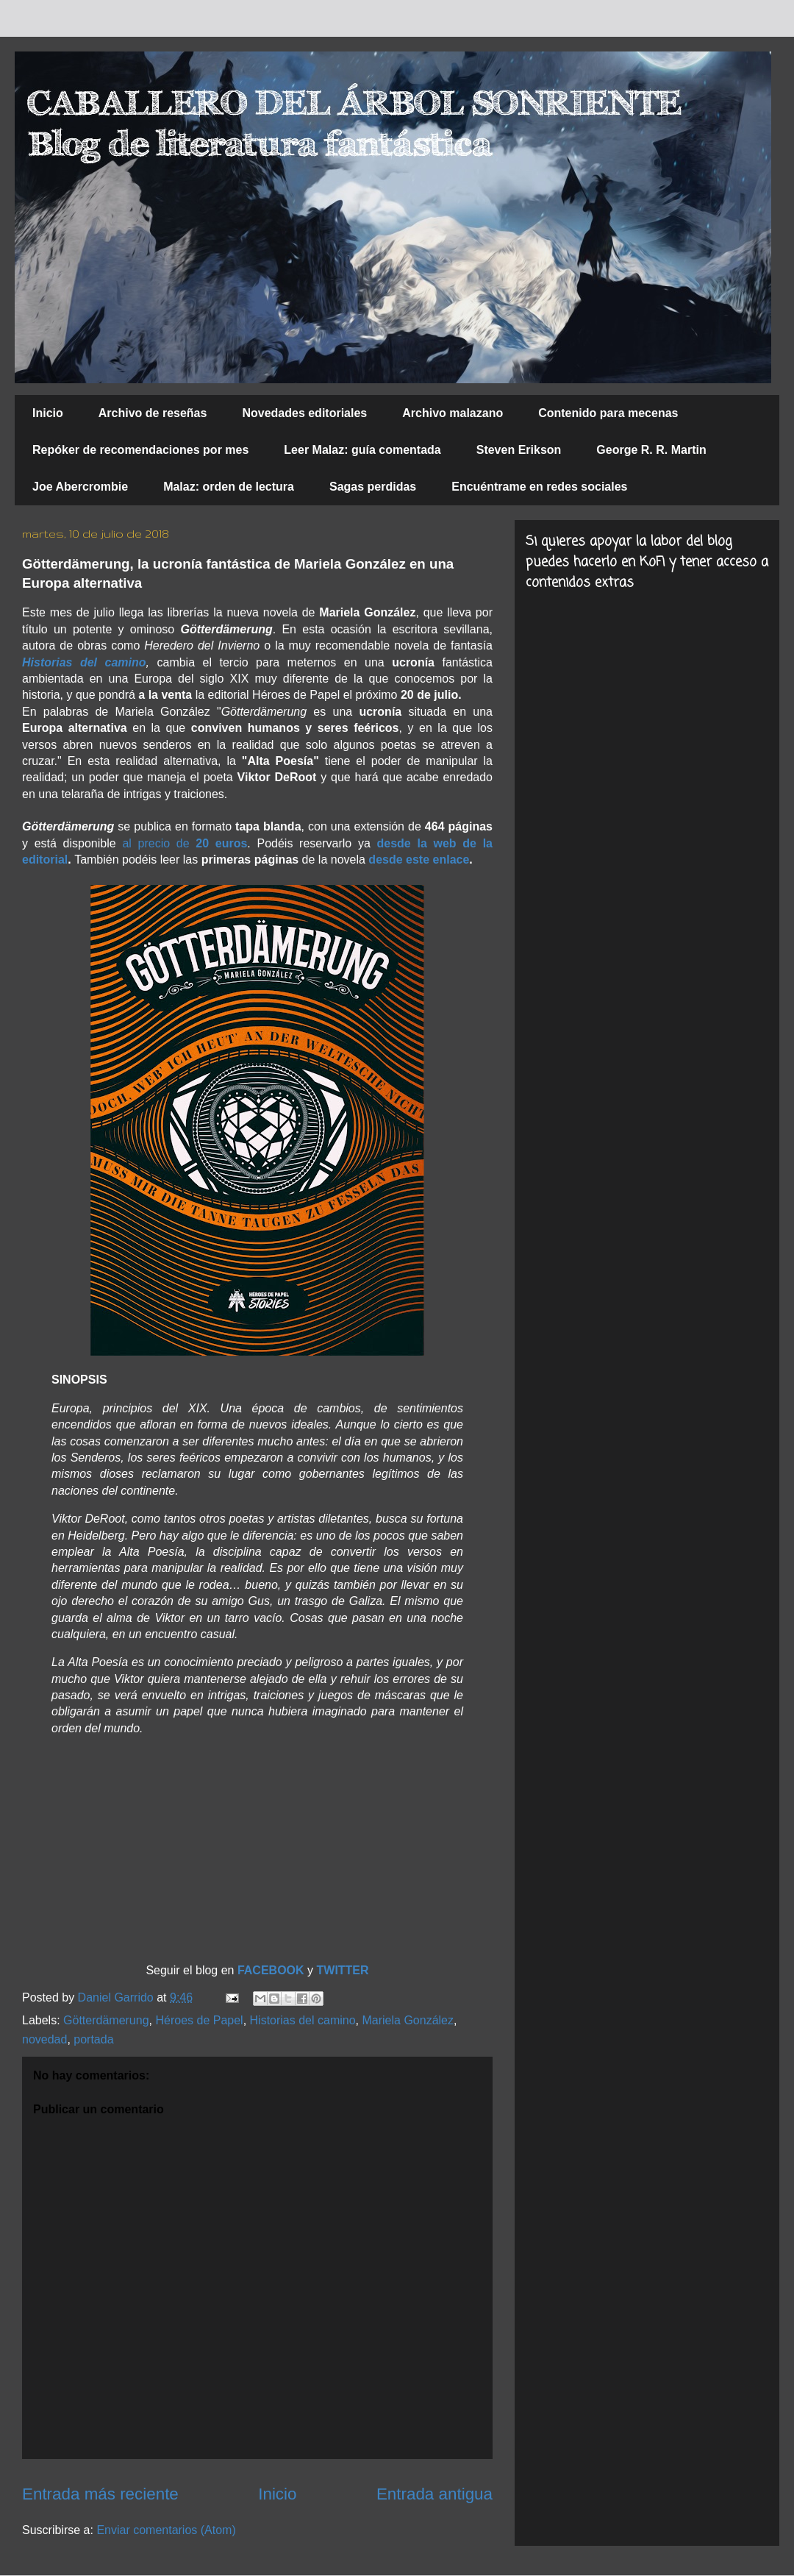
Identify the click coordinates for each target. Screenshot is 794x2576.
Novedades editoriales (304, 413)
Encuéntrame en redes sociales (539, 486)
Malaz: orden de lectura (228, 486)
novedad (44, 2039)
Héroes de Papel (199, 2020)
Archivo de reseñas (153, 413)
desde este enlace (418, 859)
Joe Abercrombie (80, 486)
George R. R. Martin (651, 450)
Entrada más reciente (100, 2494)
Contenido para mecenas (608, 413)
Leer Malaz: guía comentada (362, 450)
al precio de (184, 843)
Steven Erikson (519, 450)
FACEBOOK (272, 1970)
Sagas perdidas (372, 486)
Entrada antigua (434, 2494)
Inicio (47, 413)
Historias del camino (303, 2020)
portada (93, 2039)
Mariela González (408, 2020)
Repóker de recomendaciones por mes (140, 450)
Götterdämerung (106, 2020)
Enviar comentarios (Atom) (165, 2530)
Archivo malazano (452, 413)
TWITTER (343, 1970)
